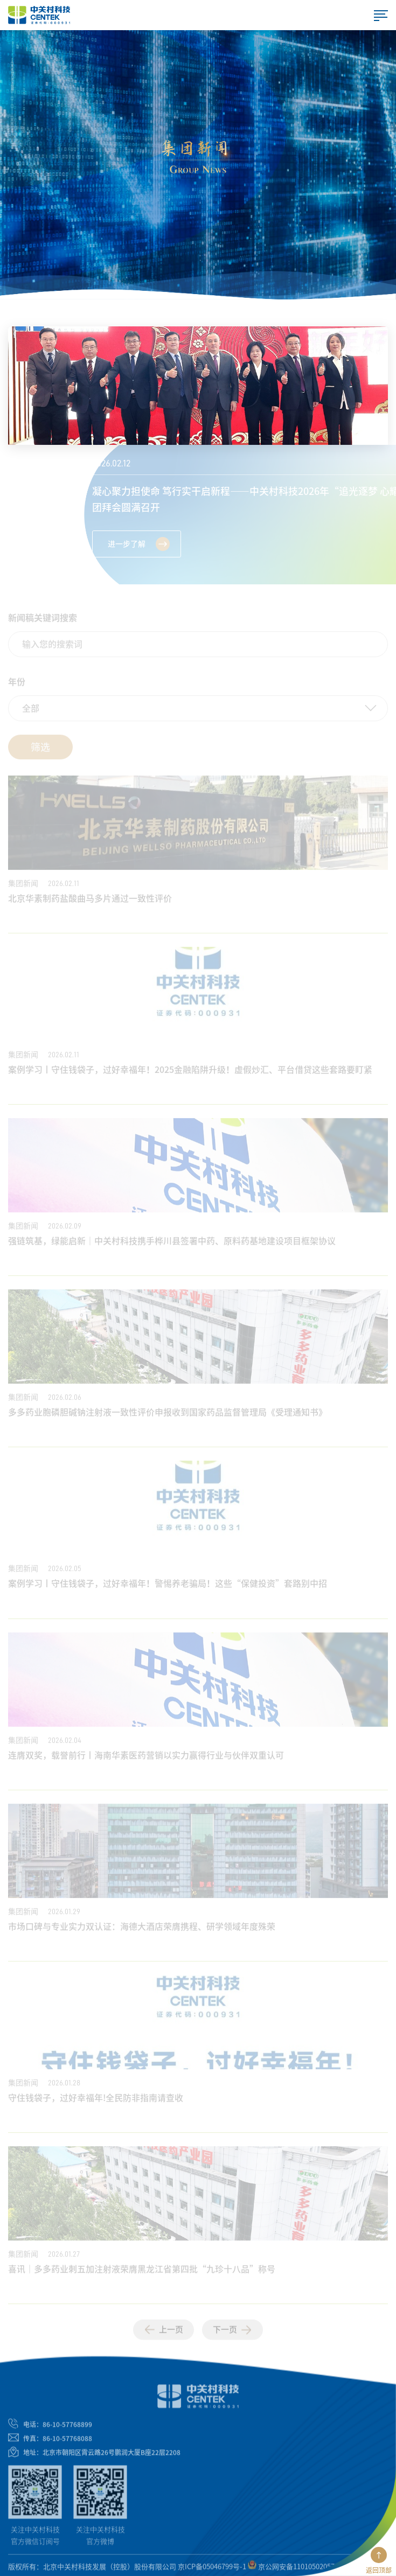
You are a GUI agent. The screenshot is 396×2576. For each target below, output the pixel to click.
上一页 (163, 2333)
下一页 (232, 2333)
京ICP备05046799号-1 (212, 2570)
